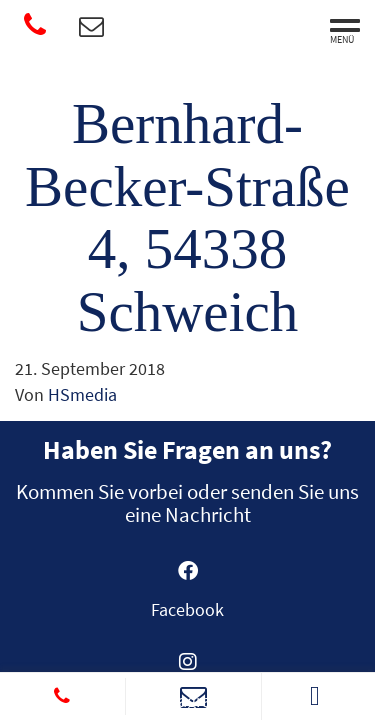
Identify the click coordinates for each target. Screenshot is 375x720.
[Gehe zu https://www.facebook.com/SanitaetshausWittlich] (188, 596)
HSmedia (82, 394)
